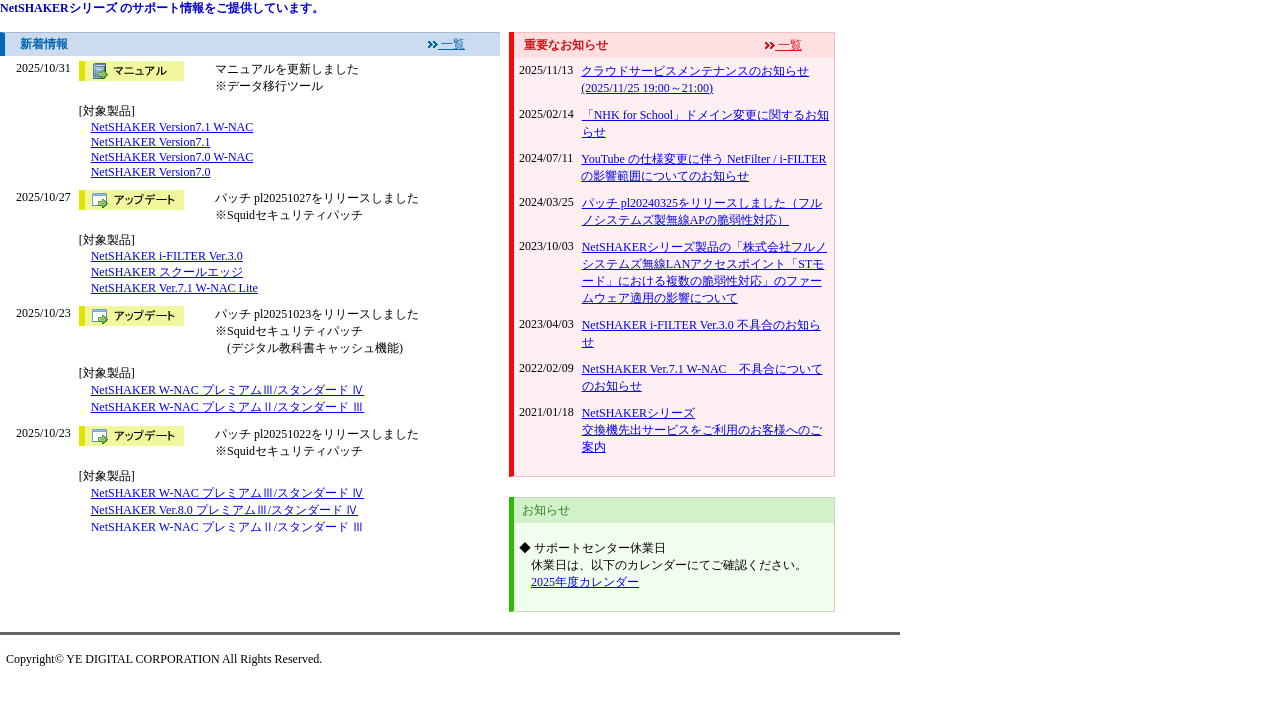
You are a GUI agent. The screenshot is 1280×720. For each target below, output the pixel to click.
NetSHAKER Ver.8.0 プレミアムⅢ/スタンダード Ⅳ (224, 510)
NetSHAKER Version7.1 (151, 142)
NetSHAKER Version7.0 (151, 172)
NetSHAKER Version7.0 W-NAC (172, 157)
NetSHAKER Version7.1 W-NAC (172, 127)
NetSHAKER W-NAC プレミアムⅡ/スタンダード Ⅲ (227, 407)
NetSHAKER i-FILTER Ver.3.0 (167, 256)
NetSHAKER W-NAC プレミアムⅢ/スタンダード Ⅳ (227, 390)
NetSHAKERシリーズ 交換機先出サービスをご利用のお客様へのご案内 (702, 430)
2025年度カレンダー (585, 582)
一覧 (451, 44)
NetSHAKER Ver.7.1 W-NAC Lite (174, 288)
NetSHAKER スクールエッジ (167, 272)
